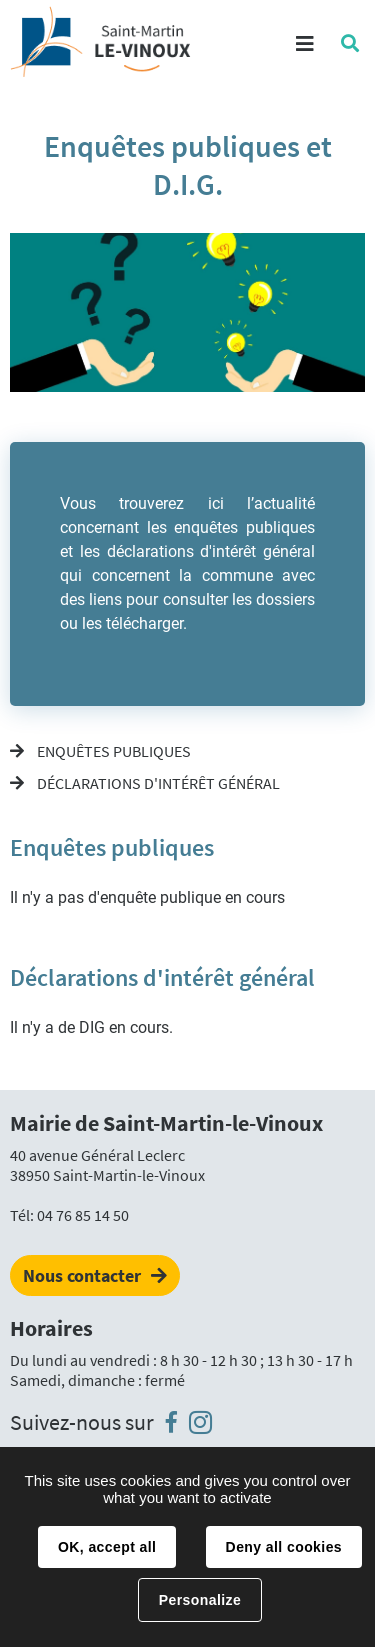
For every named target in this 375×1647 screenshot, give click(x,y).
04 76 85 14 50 (83, 1215)
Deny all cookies (284, 1547)
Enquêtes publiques (112, 751)
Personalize (200, 1600)
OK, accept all (107, 1547)
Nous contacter (82, 1275)
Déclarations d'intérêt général (157, 783)
